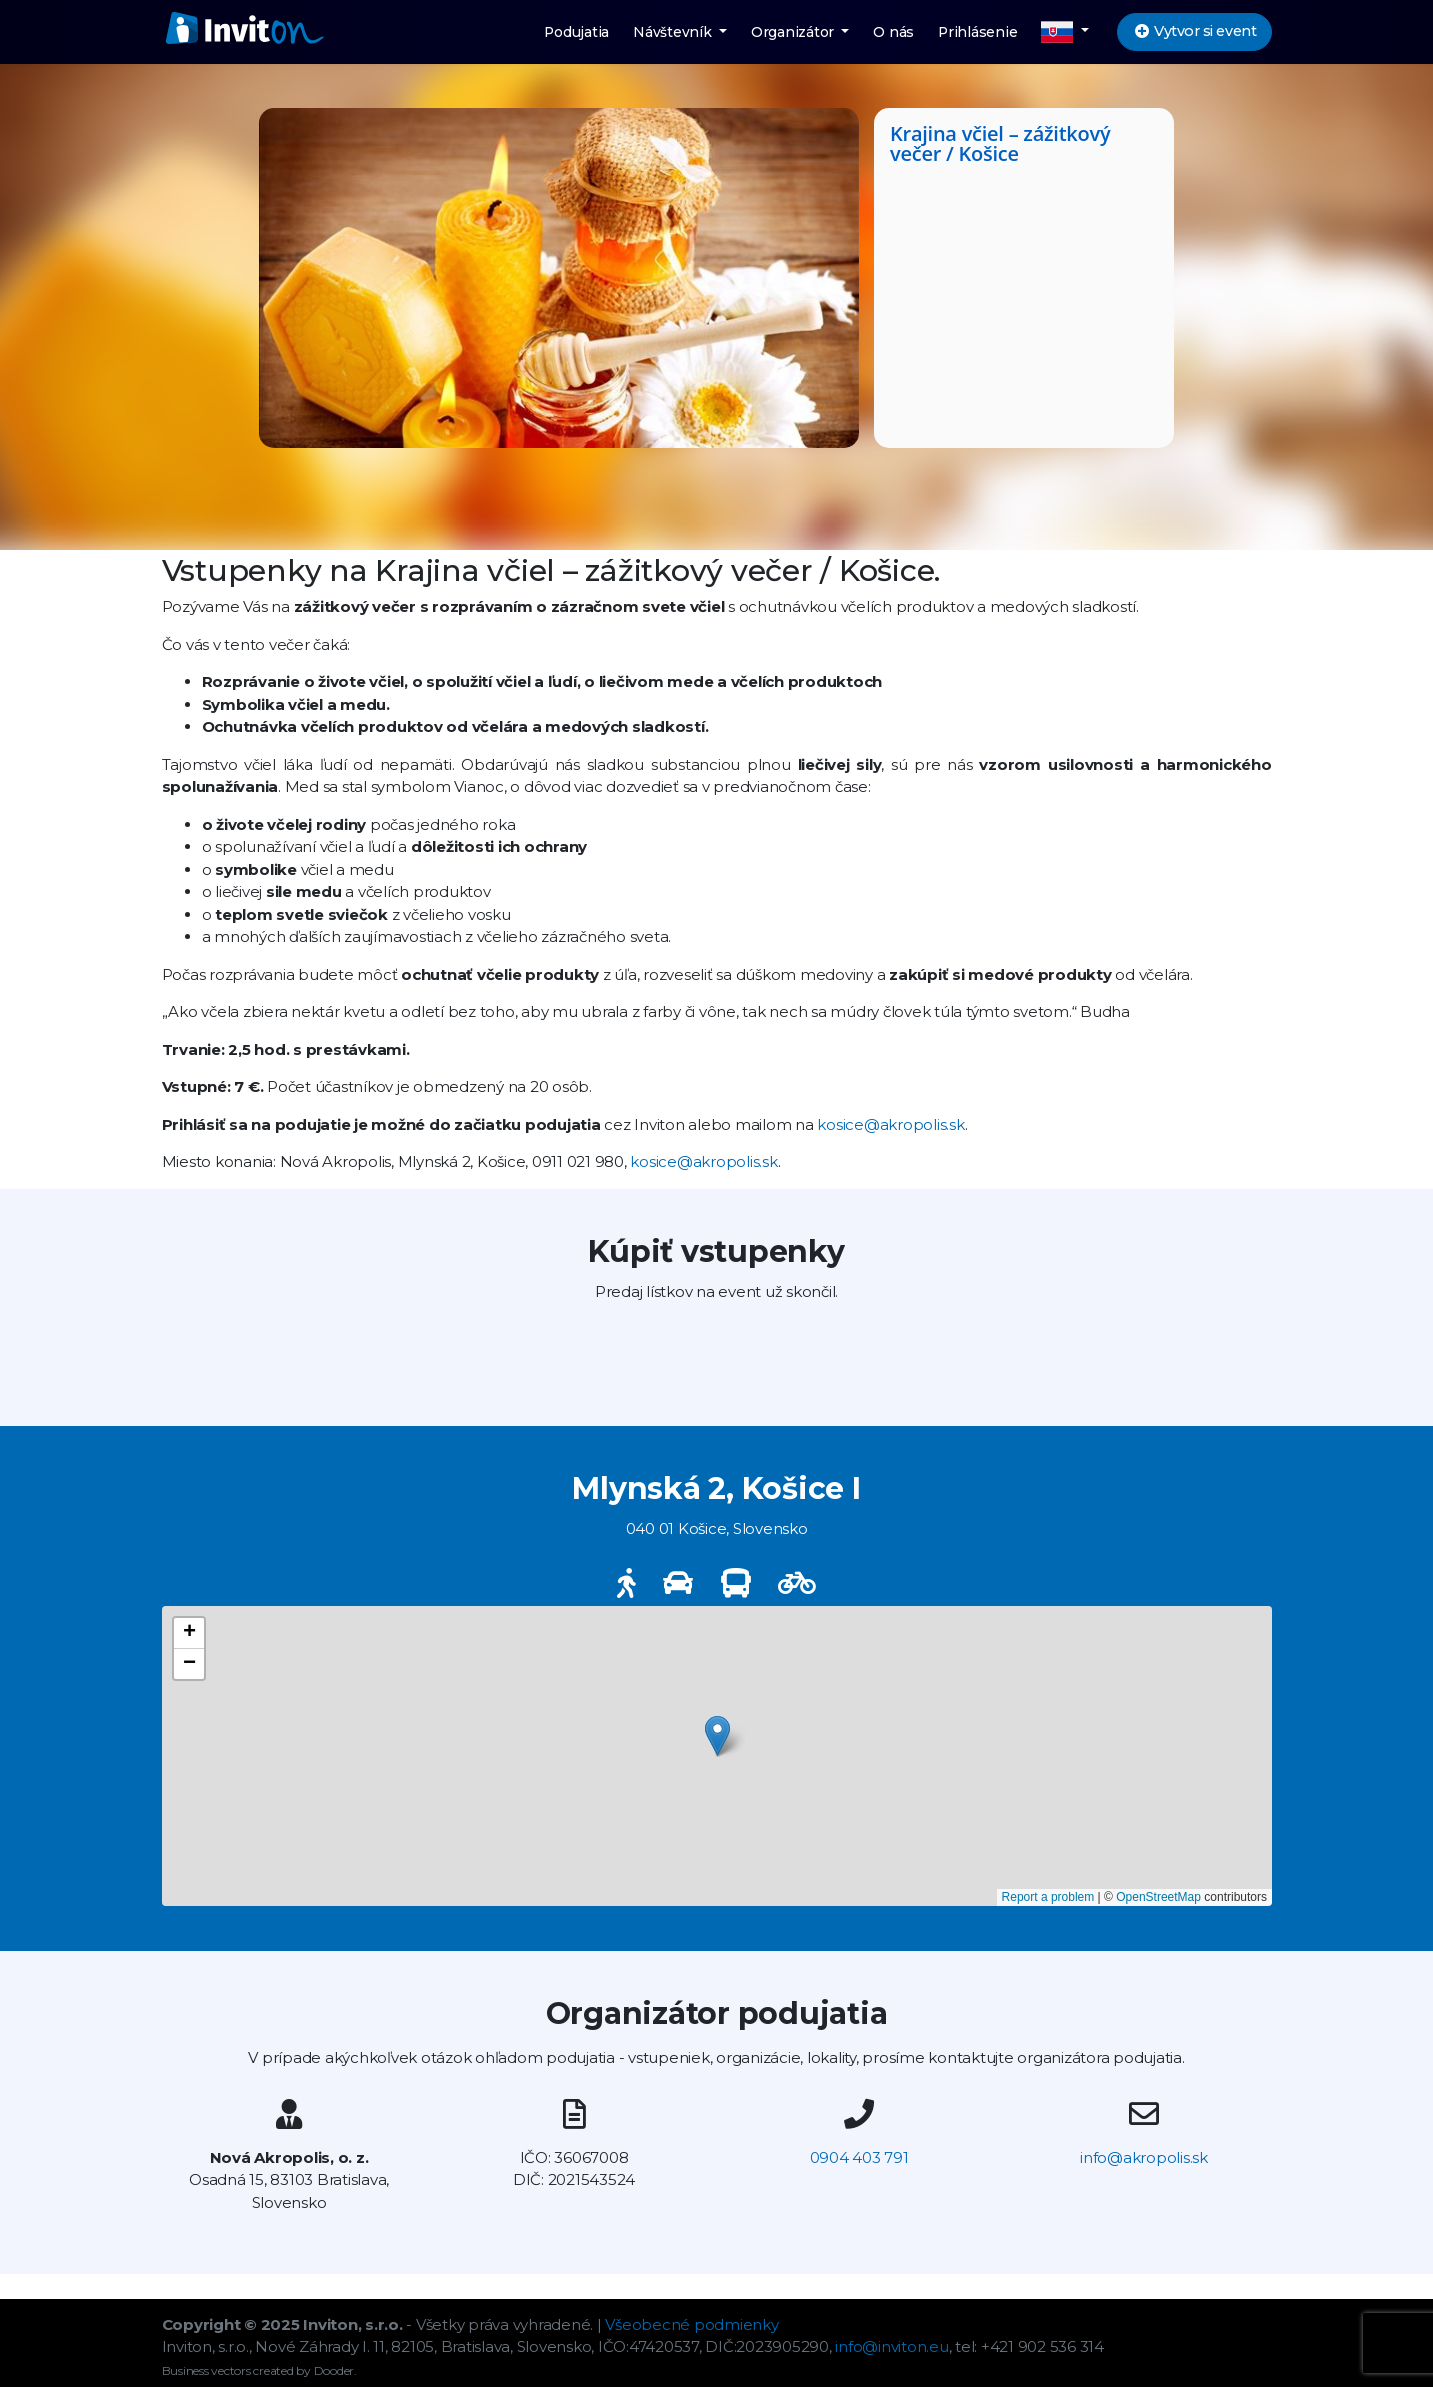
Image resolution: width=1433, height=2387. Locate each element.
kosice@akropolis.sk (890, 1124)
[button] (1065, 32)
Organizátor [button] (794, 32)
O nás (893, 32)
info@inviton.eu (891, 2346)
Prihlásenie (977, 32)
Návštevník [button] (674, 32)
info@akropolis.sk (1144, 2157)
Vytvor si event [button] (1194, 31)
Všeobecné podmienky (691, 2324)
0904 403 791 (859, 2157)
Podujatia (576, 32)
